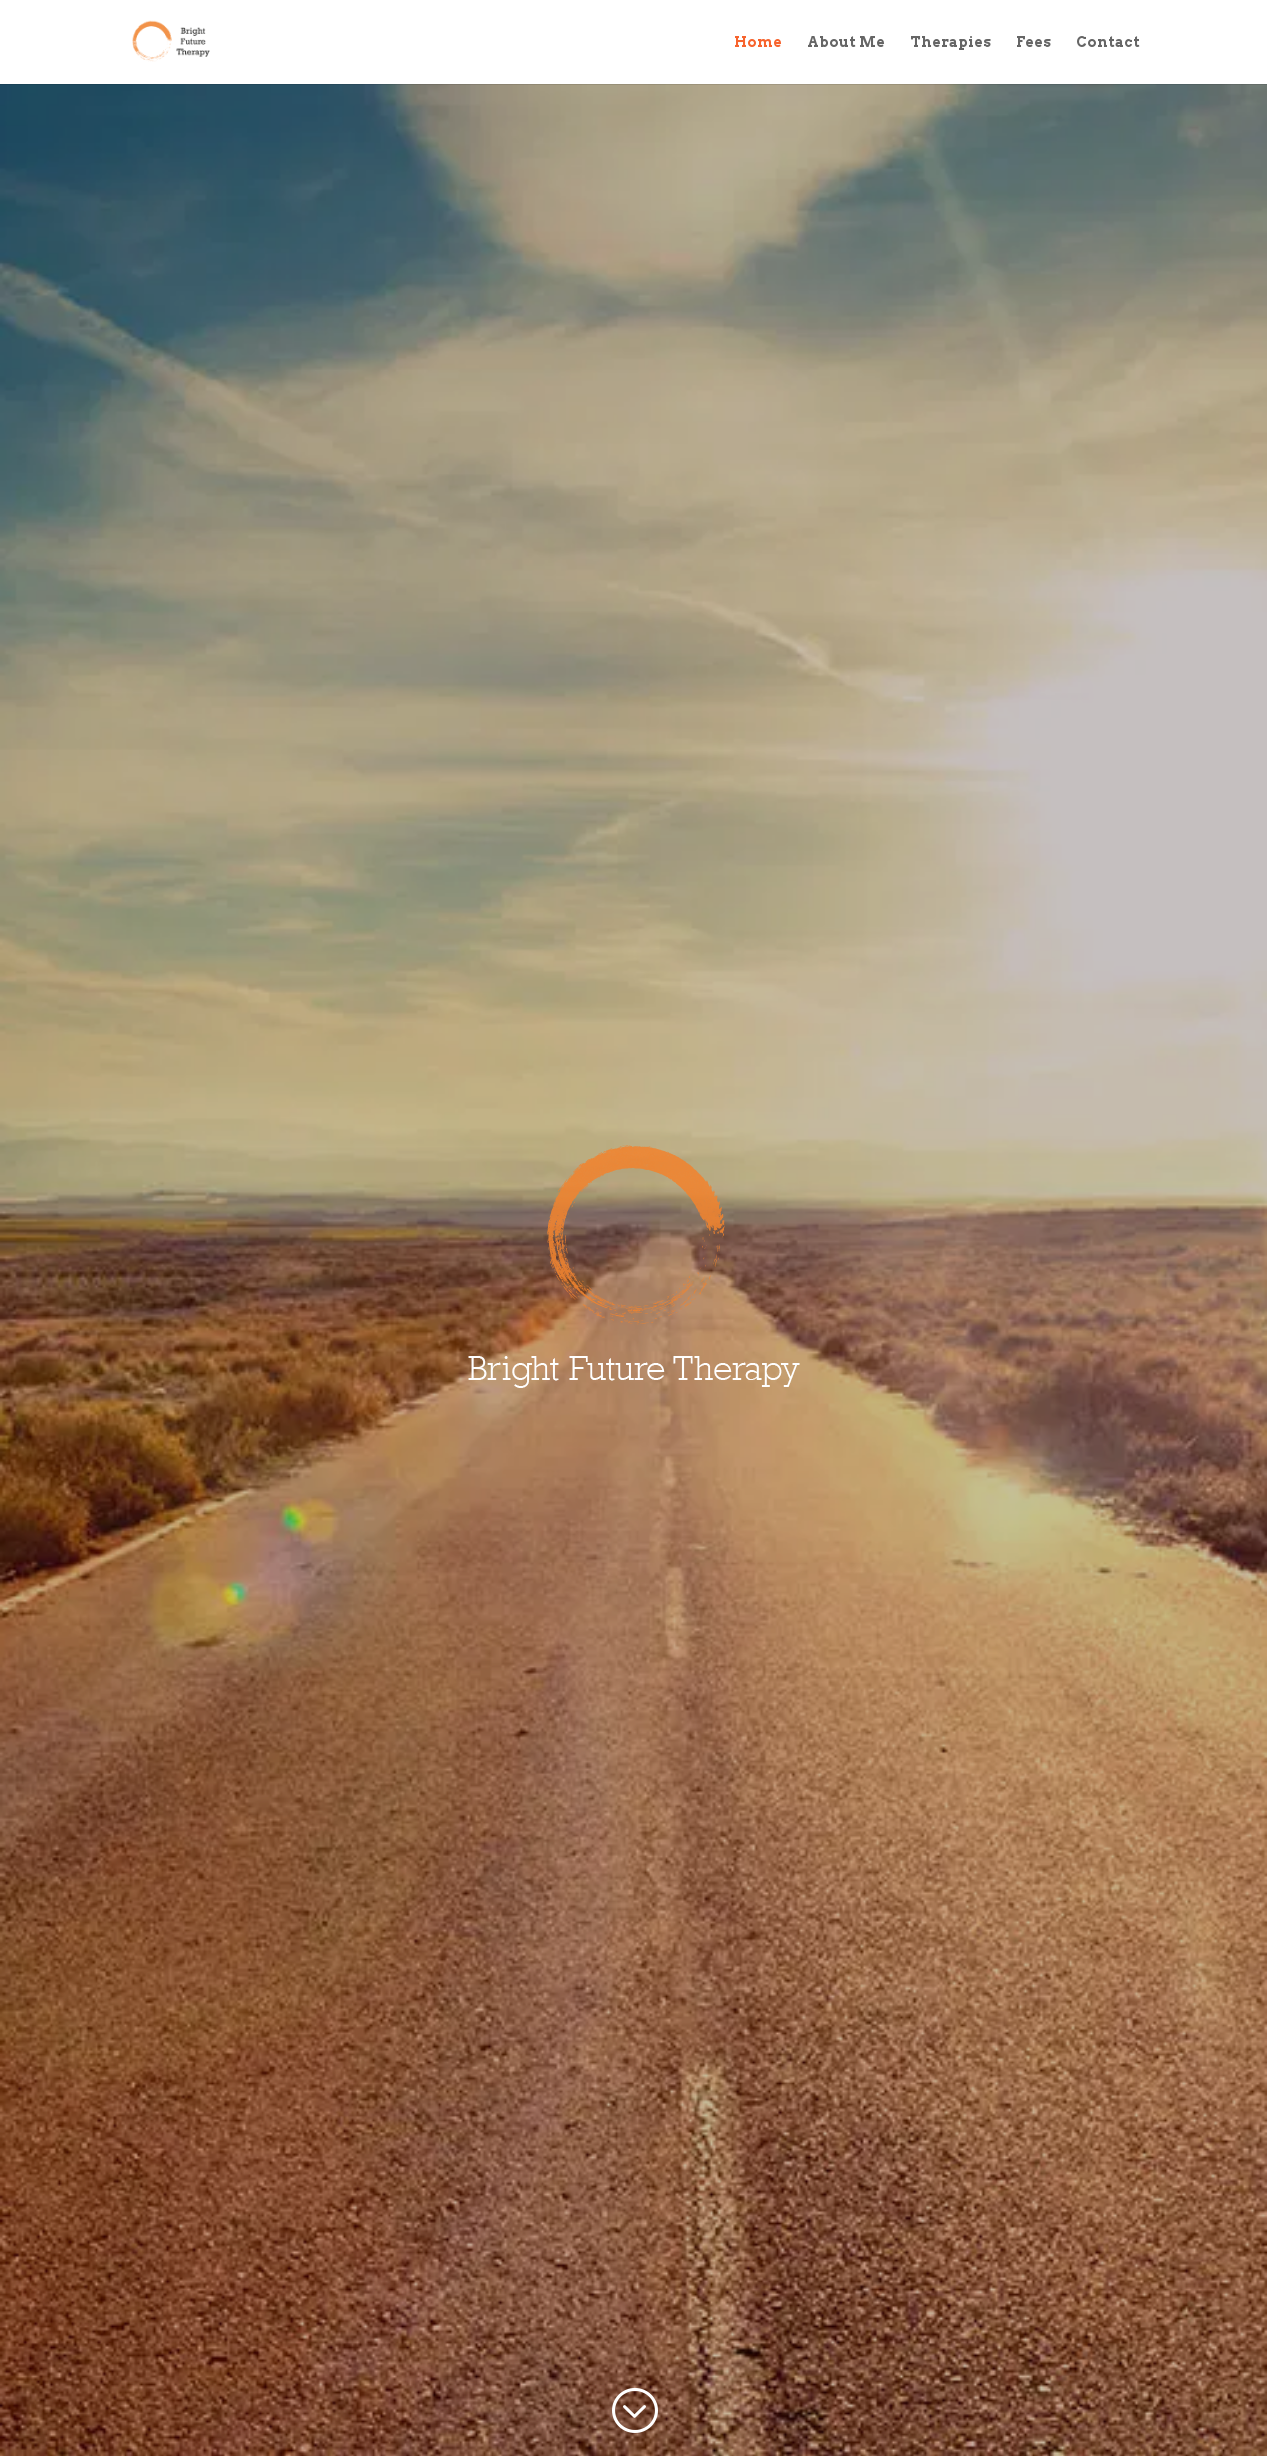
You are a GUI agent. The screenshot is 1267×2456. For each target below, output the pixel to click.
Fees (1033, 42)
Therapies (950, 42)
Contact (1108, 42)
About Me (846, 42)
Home (758, 42)
